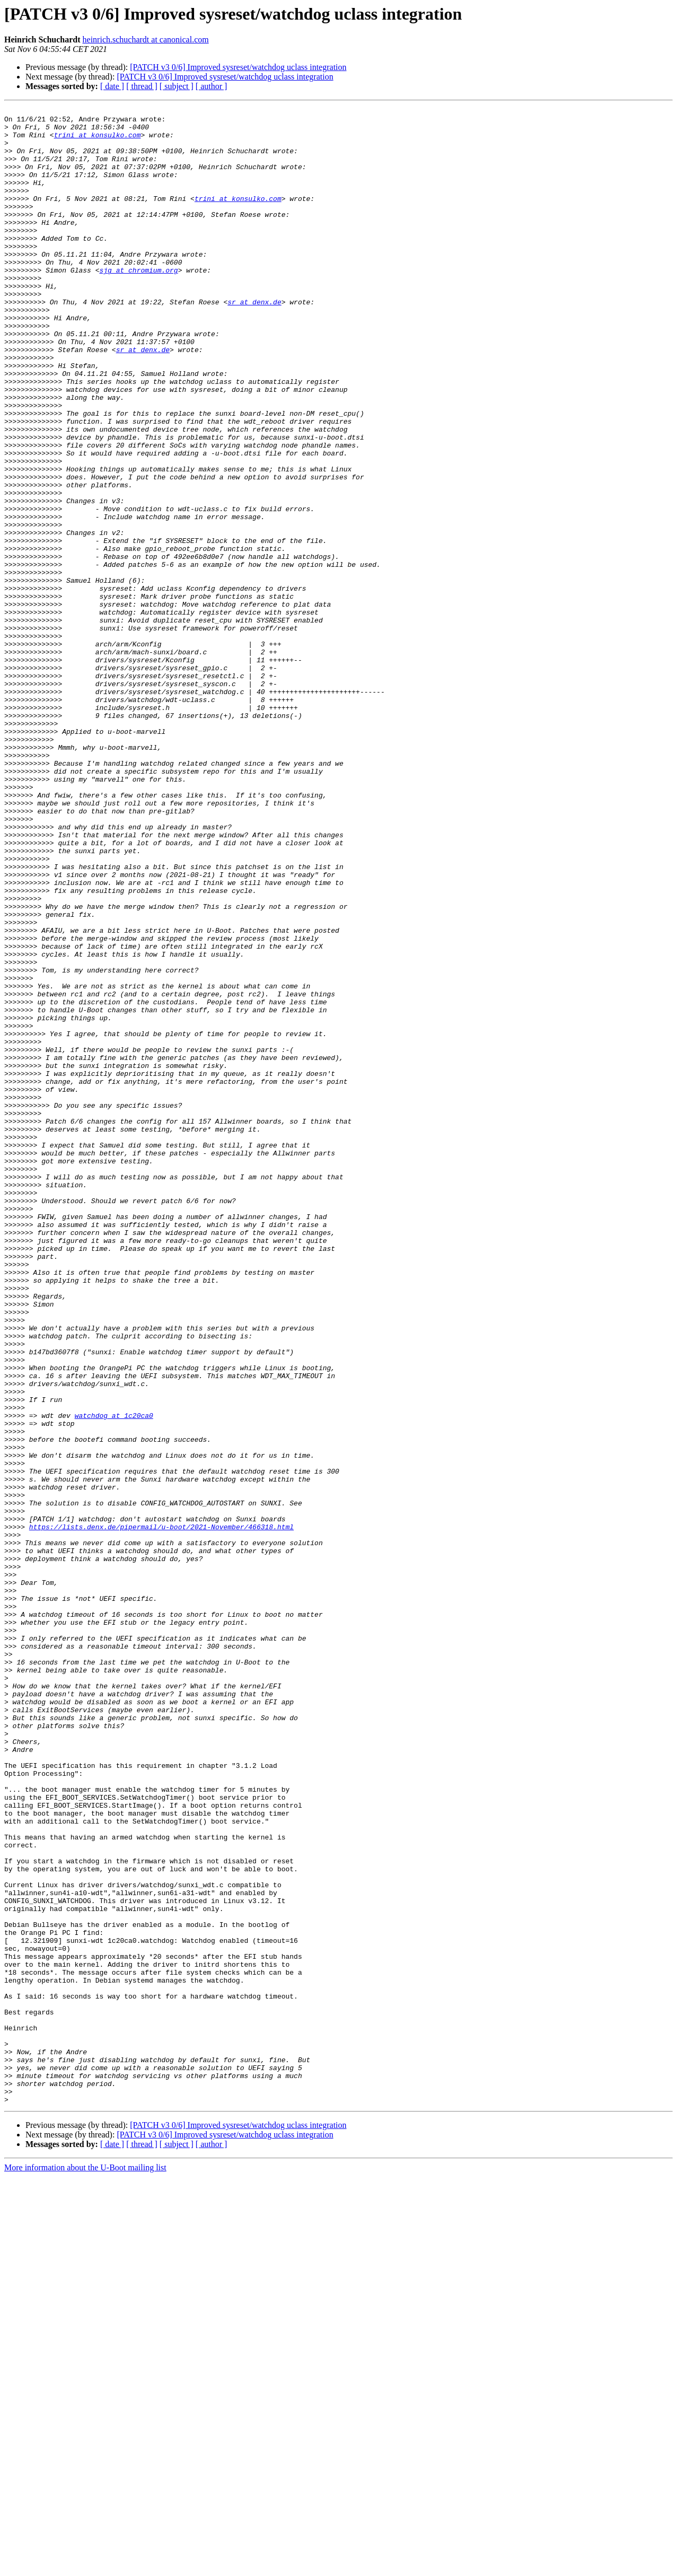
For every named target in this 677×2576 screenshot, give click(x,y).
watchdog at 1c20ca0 (114, 1678)
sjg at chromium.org (138, 303)
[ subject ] (177, 86)
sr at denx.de (254, 341)
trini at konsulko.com (97, 141)
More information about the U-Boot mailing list (85, 2566)
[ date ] (112, 86)
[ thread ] (141, 86)
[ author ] (211, 86)
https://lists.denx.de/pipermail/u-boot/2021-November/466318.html (161, 1811)
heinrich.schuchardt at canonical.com (146, 39)
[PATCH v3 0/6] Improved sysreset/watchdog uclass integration (238, 67)
